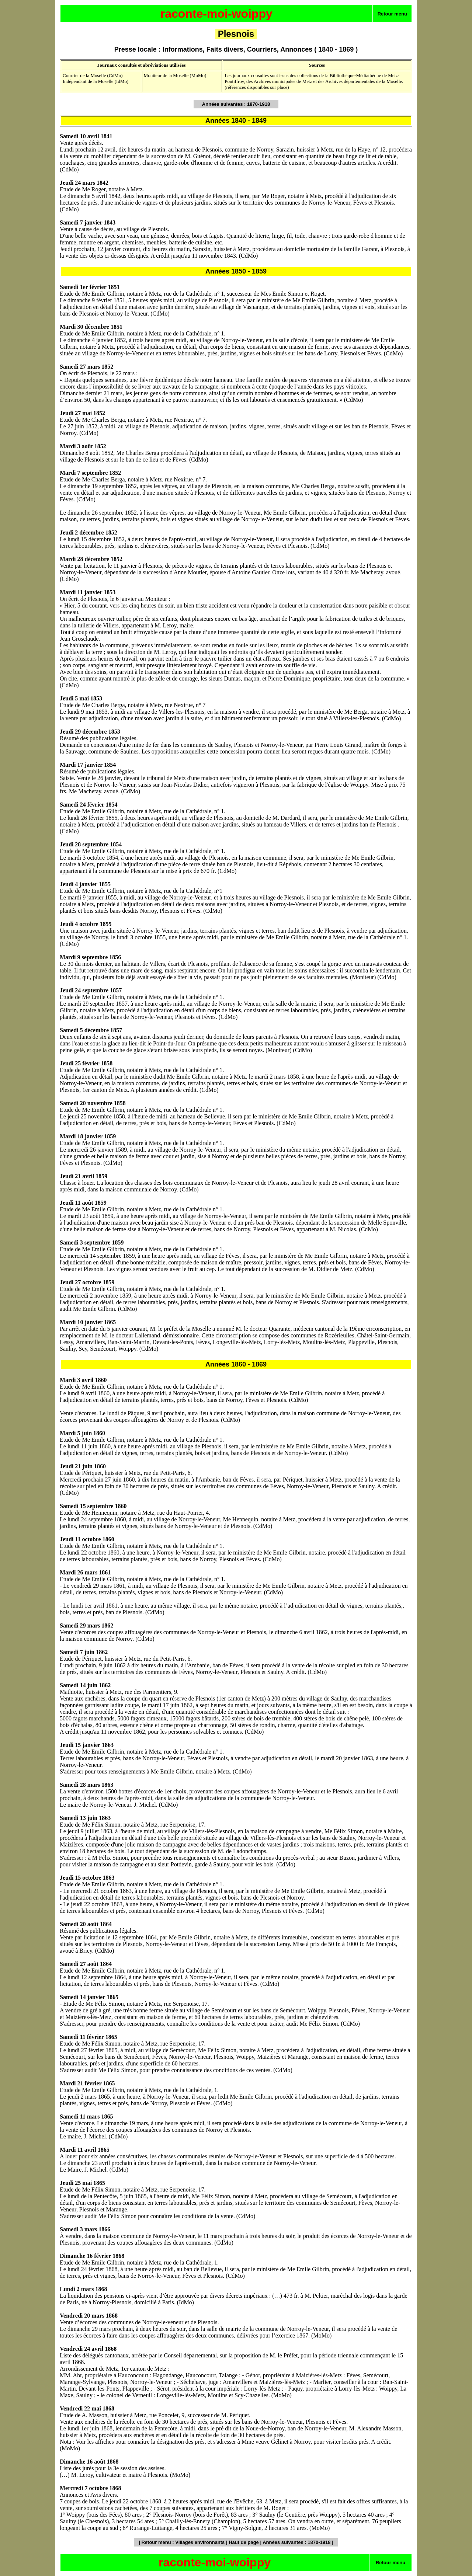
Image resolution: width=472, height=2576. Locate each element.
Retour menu (392, 14)
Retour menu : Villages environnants (183, 2542)
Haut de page (244, 2542)
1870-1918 (258, 104)
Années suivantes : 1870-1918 (296, 2542)
